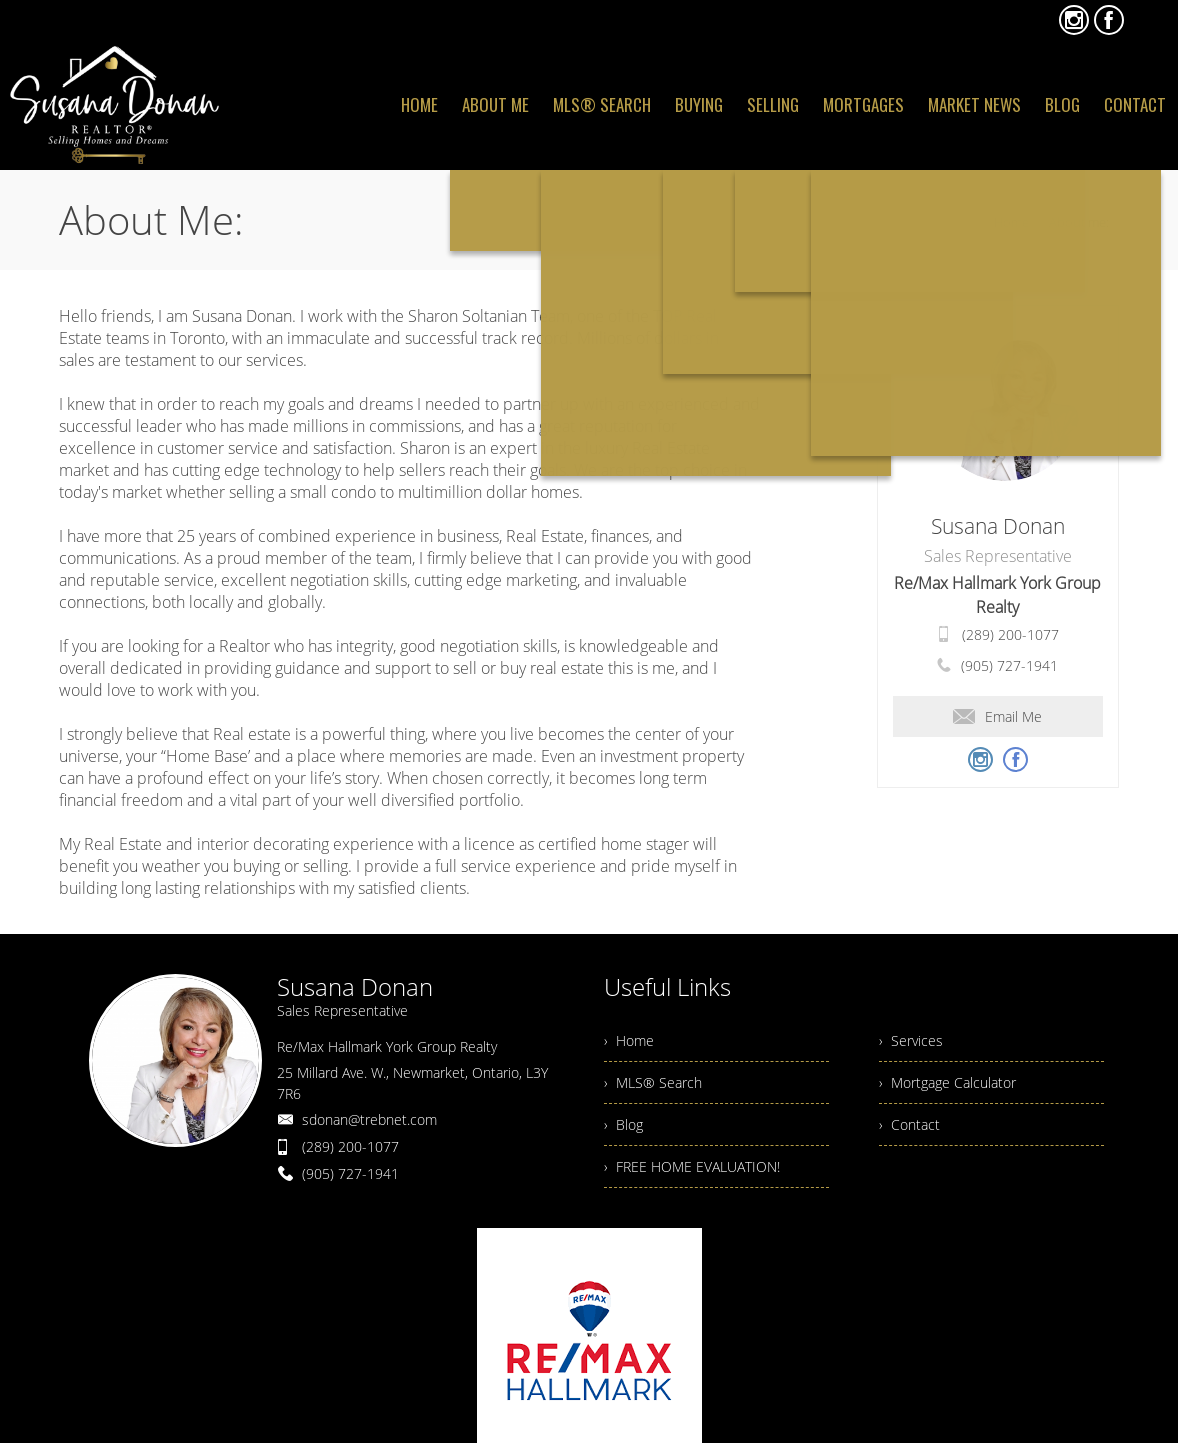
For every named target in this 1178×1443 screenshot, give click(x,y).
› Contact (909, 1124)
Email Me (997, 716)
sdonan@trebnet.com (369, 1119)
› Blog (623, 1124)
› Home (629, 1040)
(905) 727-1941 (1009, 665)
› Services (911, 1040)
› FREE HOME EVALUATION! (692, 1166)
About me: (1079, 222)
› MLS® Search (653, 1082)
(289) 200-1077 (1010, 634)
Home (1011, 222)
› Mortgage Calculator (947, 1082)
